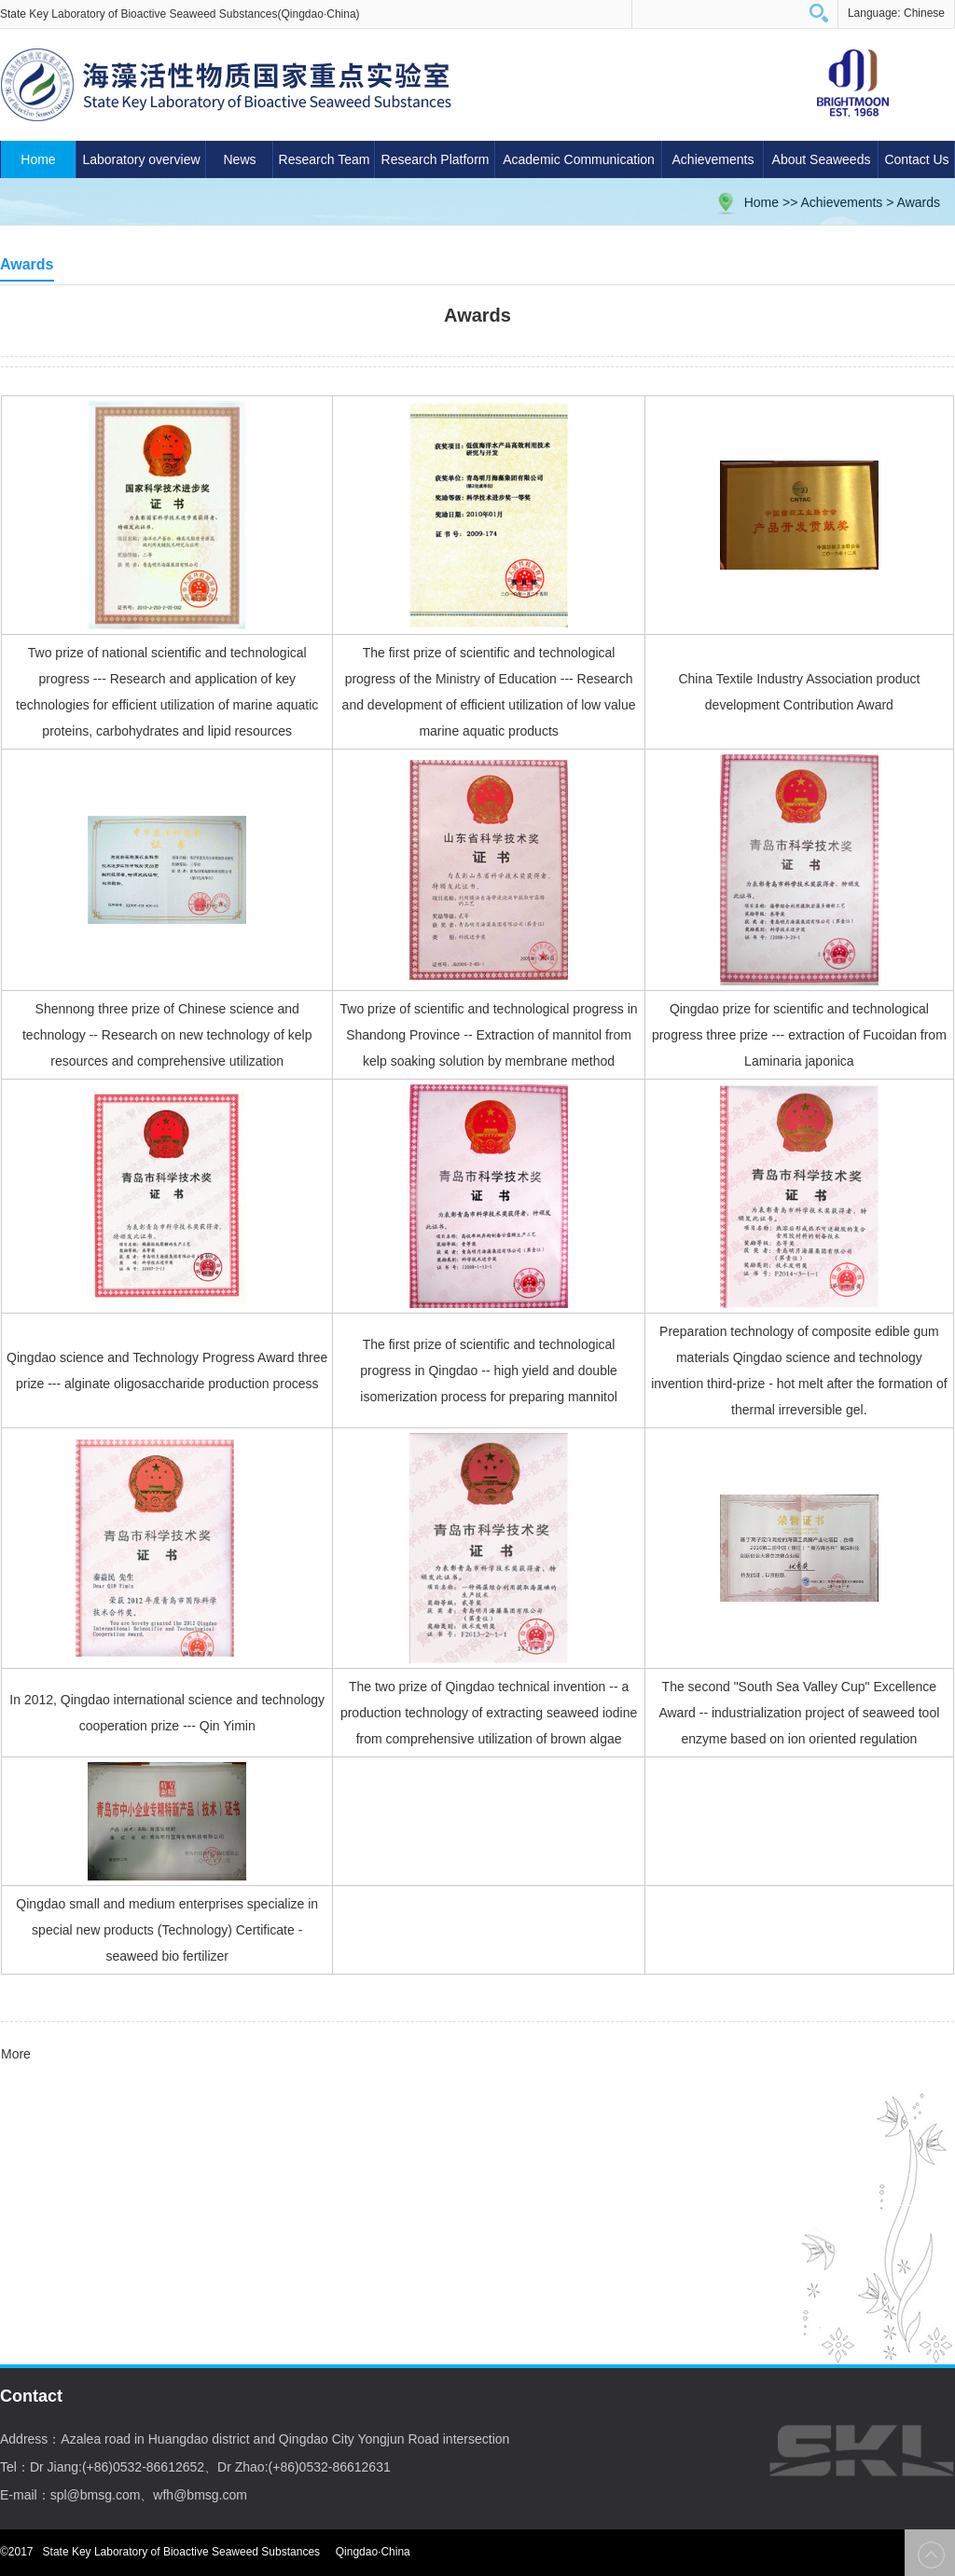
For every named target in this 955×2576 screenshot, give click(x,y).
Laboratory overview (141, 159)
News (239, 159)
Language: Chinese (896, 13)
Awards (918, 202)
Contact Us (916, 159)
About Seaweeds (821, 159)
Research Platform (435, 159)
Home (38, 159)
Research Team (324, 159)
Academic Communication (579, 159)
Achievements (713, 159)
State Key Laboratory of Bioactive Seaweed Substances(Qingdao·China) (180, 14)
